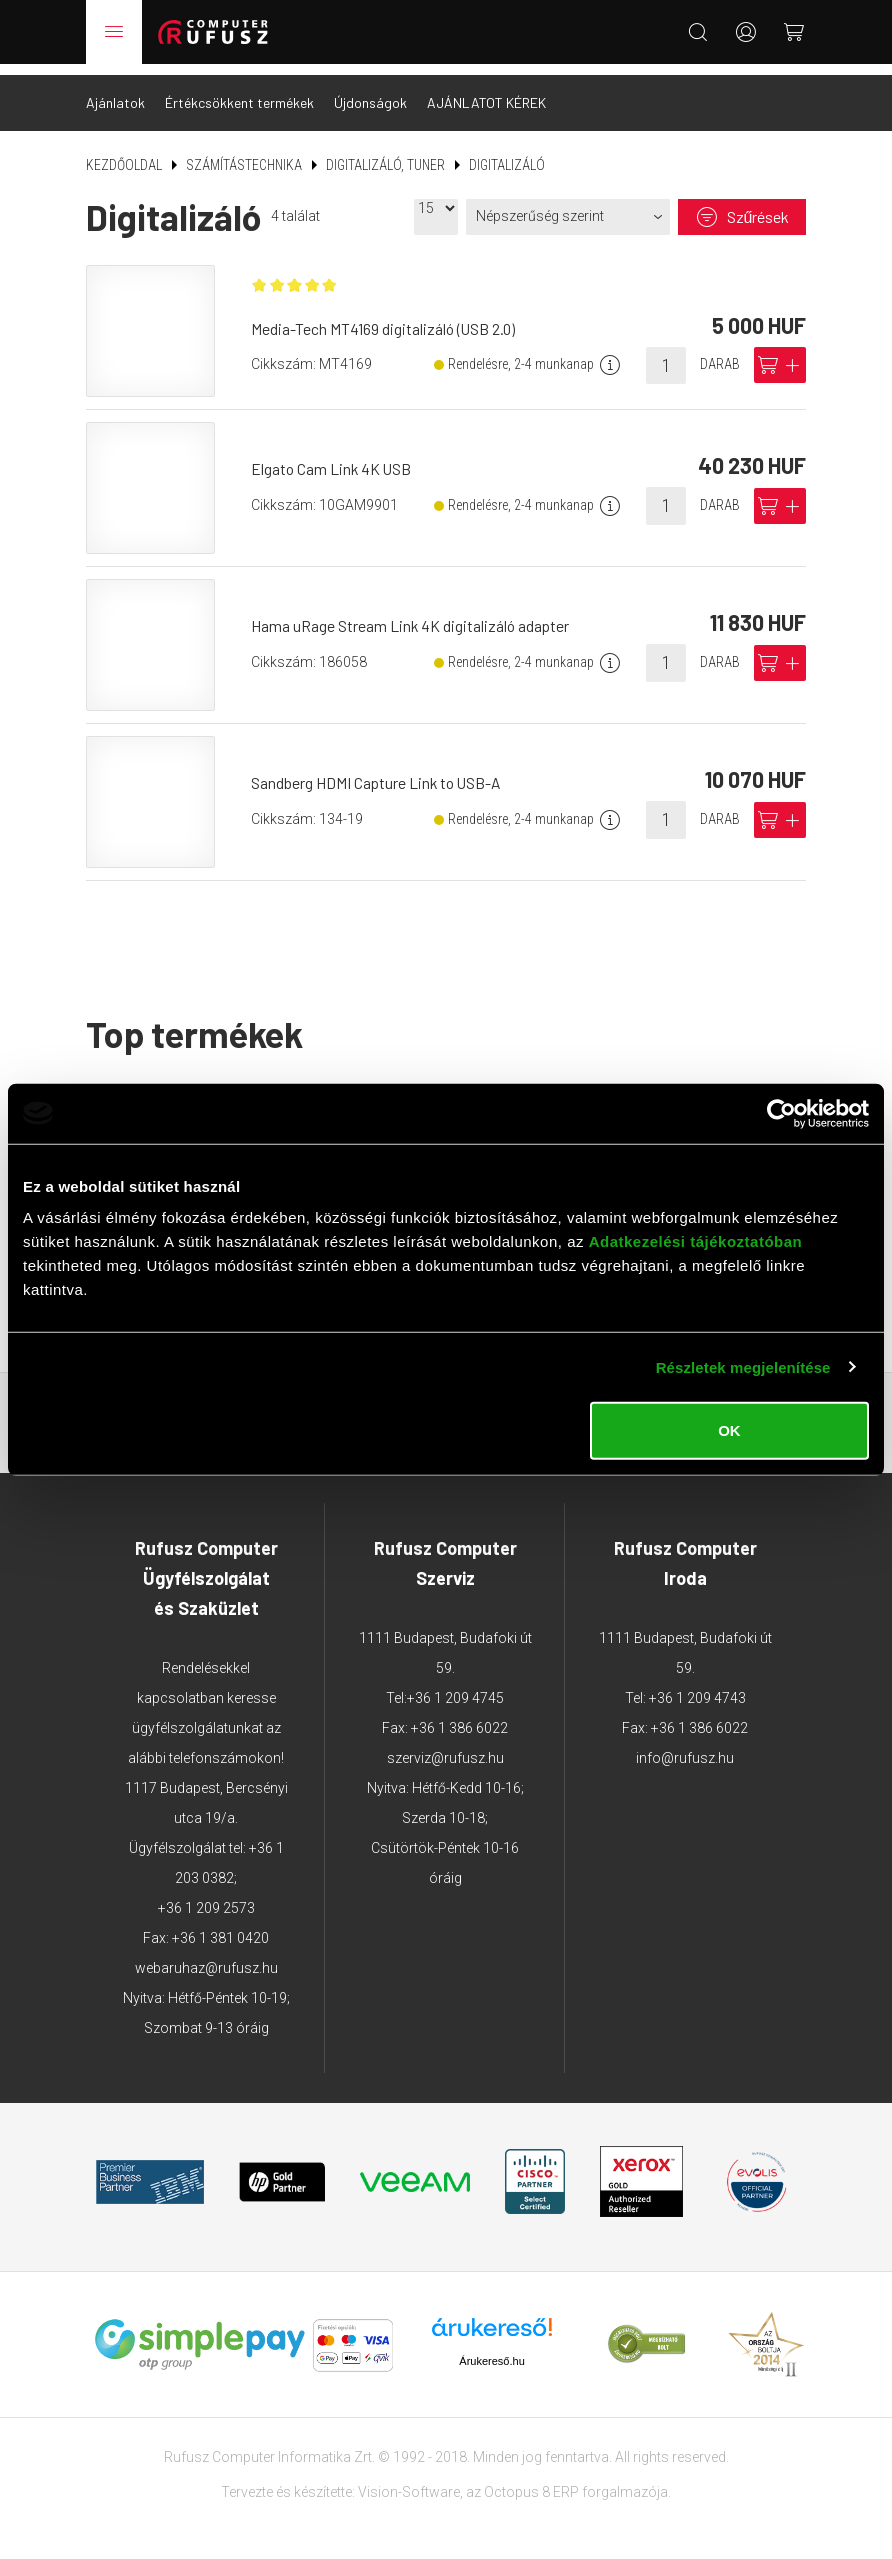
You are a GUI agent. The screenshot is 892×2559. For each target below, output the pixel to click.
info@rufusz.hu (685, 1747)
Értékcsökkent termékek (239, 91)
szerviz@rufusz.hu (445, 1747)
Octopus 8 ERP (531, 2480)
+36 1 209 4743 (697, 1687)
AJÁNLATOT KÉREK (486, 91)
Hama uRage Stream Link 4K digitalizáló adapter (414, 614)
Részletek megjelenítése (743, 1366)
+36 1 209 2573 (206, 1897)
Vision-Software (409, 2480)
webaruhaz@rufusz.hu (206, 1957)
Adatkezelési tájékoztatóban (696, 1241)
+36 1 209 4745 (455, 1687)
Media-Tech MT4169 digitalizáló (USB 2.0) (387, 319)
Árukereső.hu (491, 2349)
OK (729, 1430)
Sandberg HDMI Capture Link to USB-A (381, 771)
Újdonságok (370, 91)
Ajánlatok (115, 91)
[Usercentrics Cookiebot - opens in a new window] (781, 1113)
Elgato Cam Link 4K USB (335, 457)
